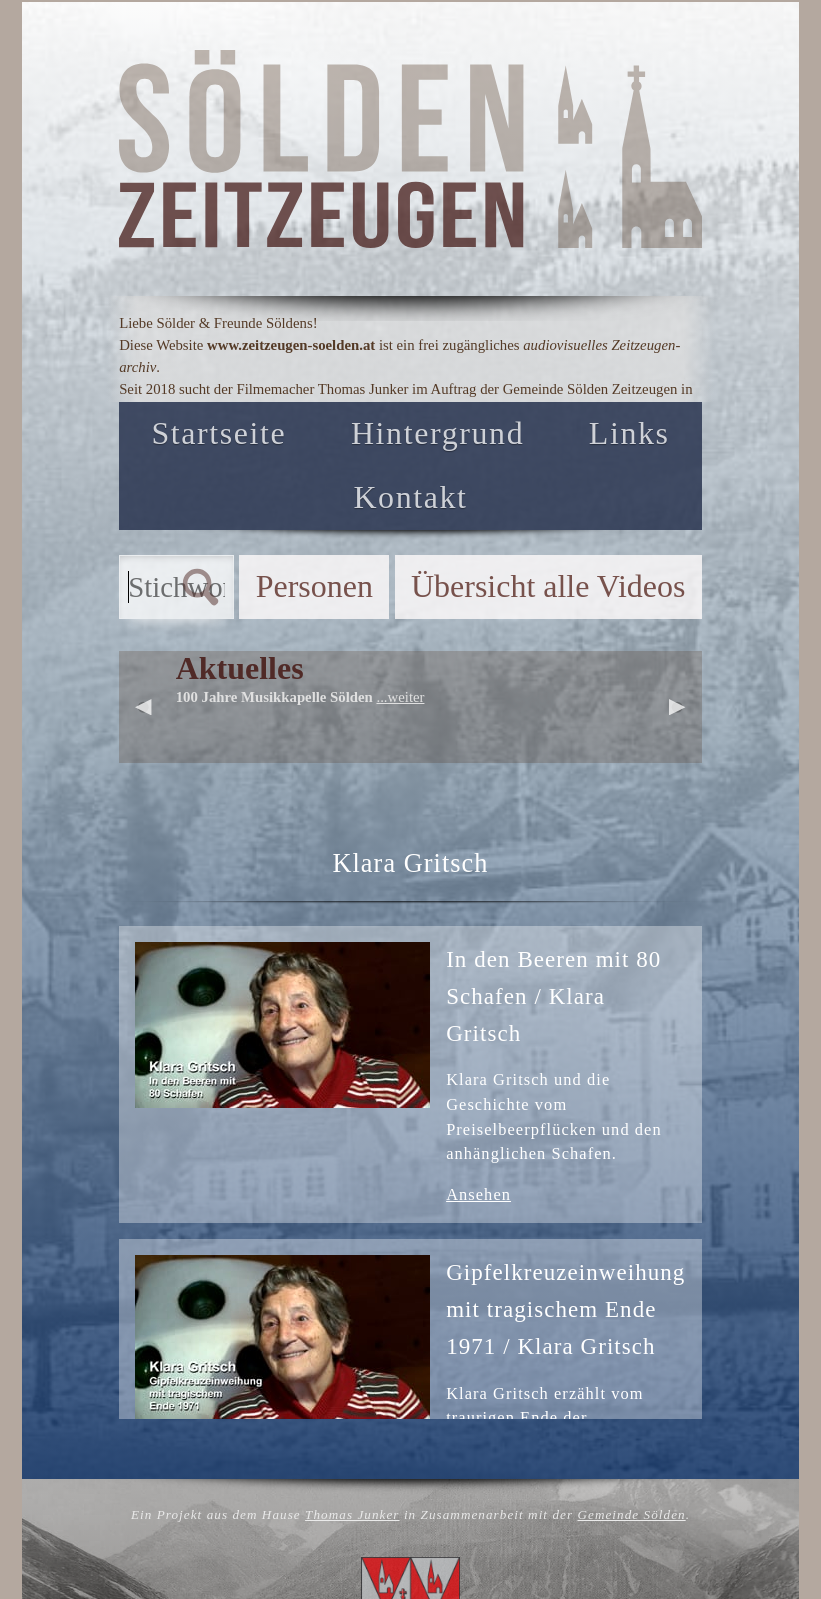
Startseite (218, 433)
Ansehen (478, 1194)
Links (629, 433)
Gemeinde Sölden (631, 1514)
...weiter (400, 697)
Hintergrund (437, 433)
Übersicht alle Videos (548, 586)
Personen (314, 586)
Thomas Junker (352, 1514)
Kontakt (410, 497)
